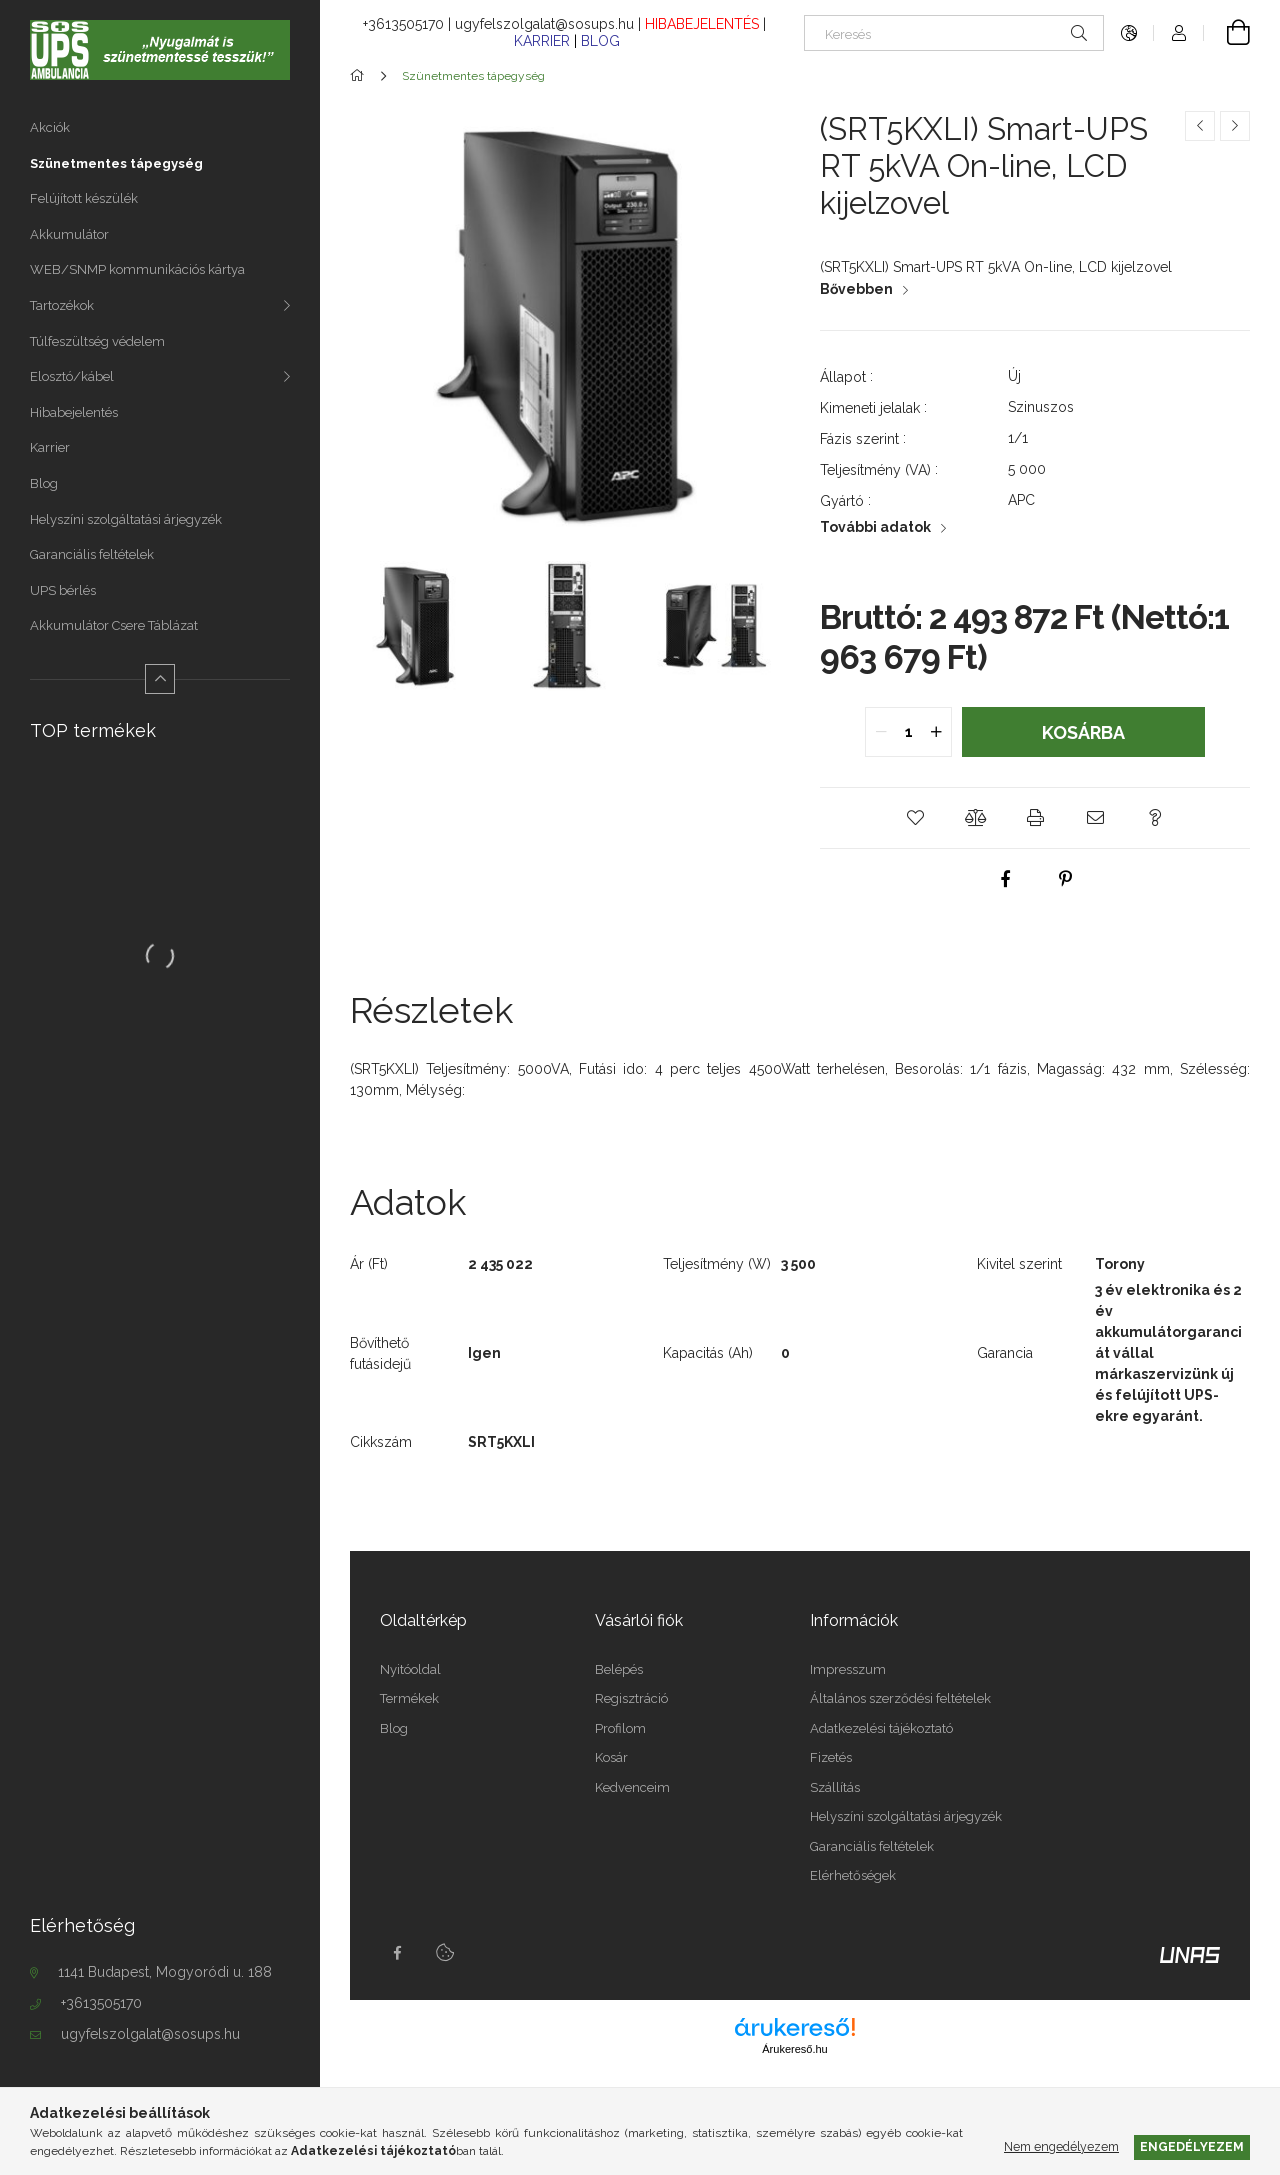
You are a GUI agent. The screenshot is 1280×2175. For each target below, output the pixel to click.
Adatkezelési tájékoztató (881, 1728)
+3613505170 (101, 2003)
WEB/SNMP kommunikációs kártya (137, 269)
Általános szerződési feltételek (900, 1698)
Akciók (50, 127)
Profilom (620, 1728)
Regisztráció (631, 1698)
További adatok (875, 527)
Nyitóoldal (410, 1669)
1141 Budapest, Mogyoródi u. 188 (165, 1972)
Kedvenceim (632, 1787)
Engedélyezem (1192, 2146)
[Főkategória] (360, 76)
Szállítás (835, 1787)
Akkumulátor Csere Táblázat (114, 625)
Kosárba (1083, 732)
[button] (915, 818)
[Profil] (1179, 33)
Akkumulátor (69, 234)
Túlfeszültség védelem (97, 341)
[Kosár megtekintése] (1227, 33)
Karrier (50, 447)
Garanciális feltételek (92, 554)
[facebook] (1005, 879)
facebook (397, 1953)
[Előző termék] (1200, 126)
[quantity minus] (881, 732)
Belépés (619, 1669)
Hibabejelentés (74, 412)
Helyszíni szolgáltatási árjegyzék (126, 519)
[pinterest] (1065, 879)
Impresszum (848, 1669)
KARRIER (544, 41)
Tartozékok (62, 305)
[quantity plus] (936, 732)
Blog (44, 483)
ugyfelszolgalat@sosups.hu (150, 2034)
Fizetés (831, 1757)
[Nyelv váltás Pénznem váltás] (1129, 33)
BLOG (600, 41)
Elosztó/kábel (72, 376)
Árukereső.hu (794, 2049)
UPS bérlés (63, 590)
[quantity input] (908, 732)
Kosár (611, 1757)
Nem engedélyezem (1061, 2146)
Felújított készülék (84, 198)
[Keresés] (954, 33)
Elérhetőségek (853, 1875)
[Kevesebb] (160, 679)
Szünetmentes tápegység (116, 163)
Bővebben (856, 289)
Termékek (409, 1698)
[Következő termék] (1235, 126)
